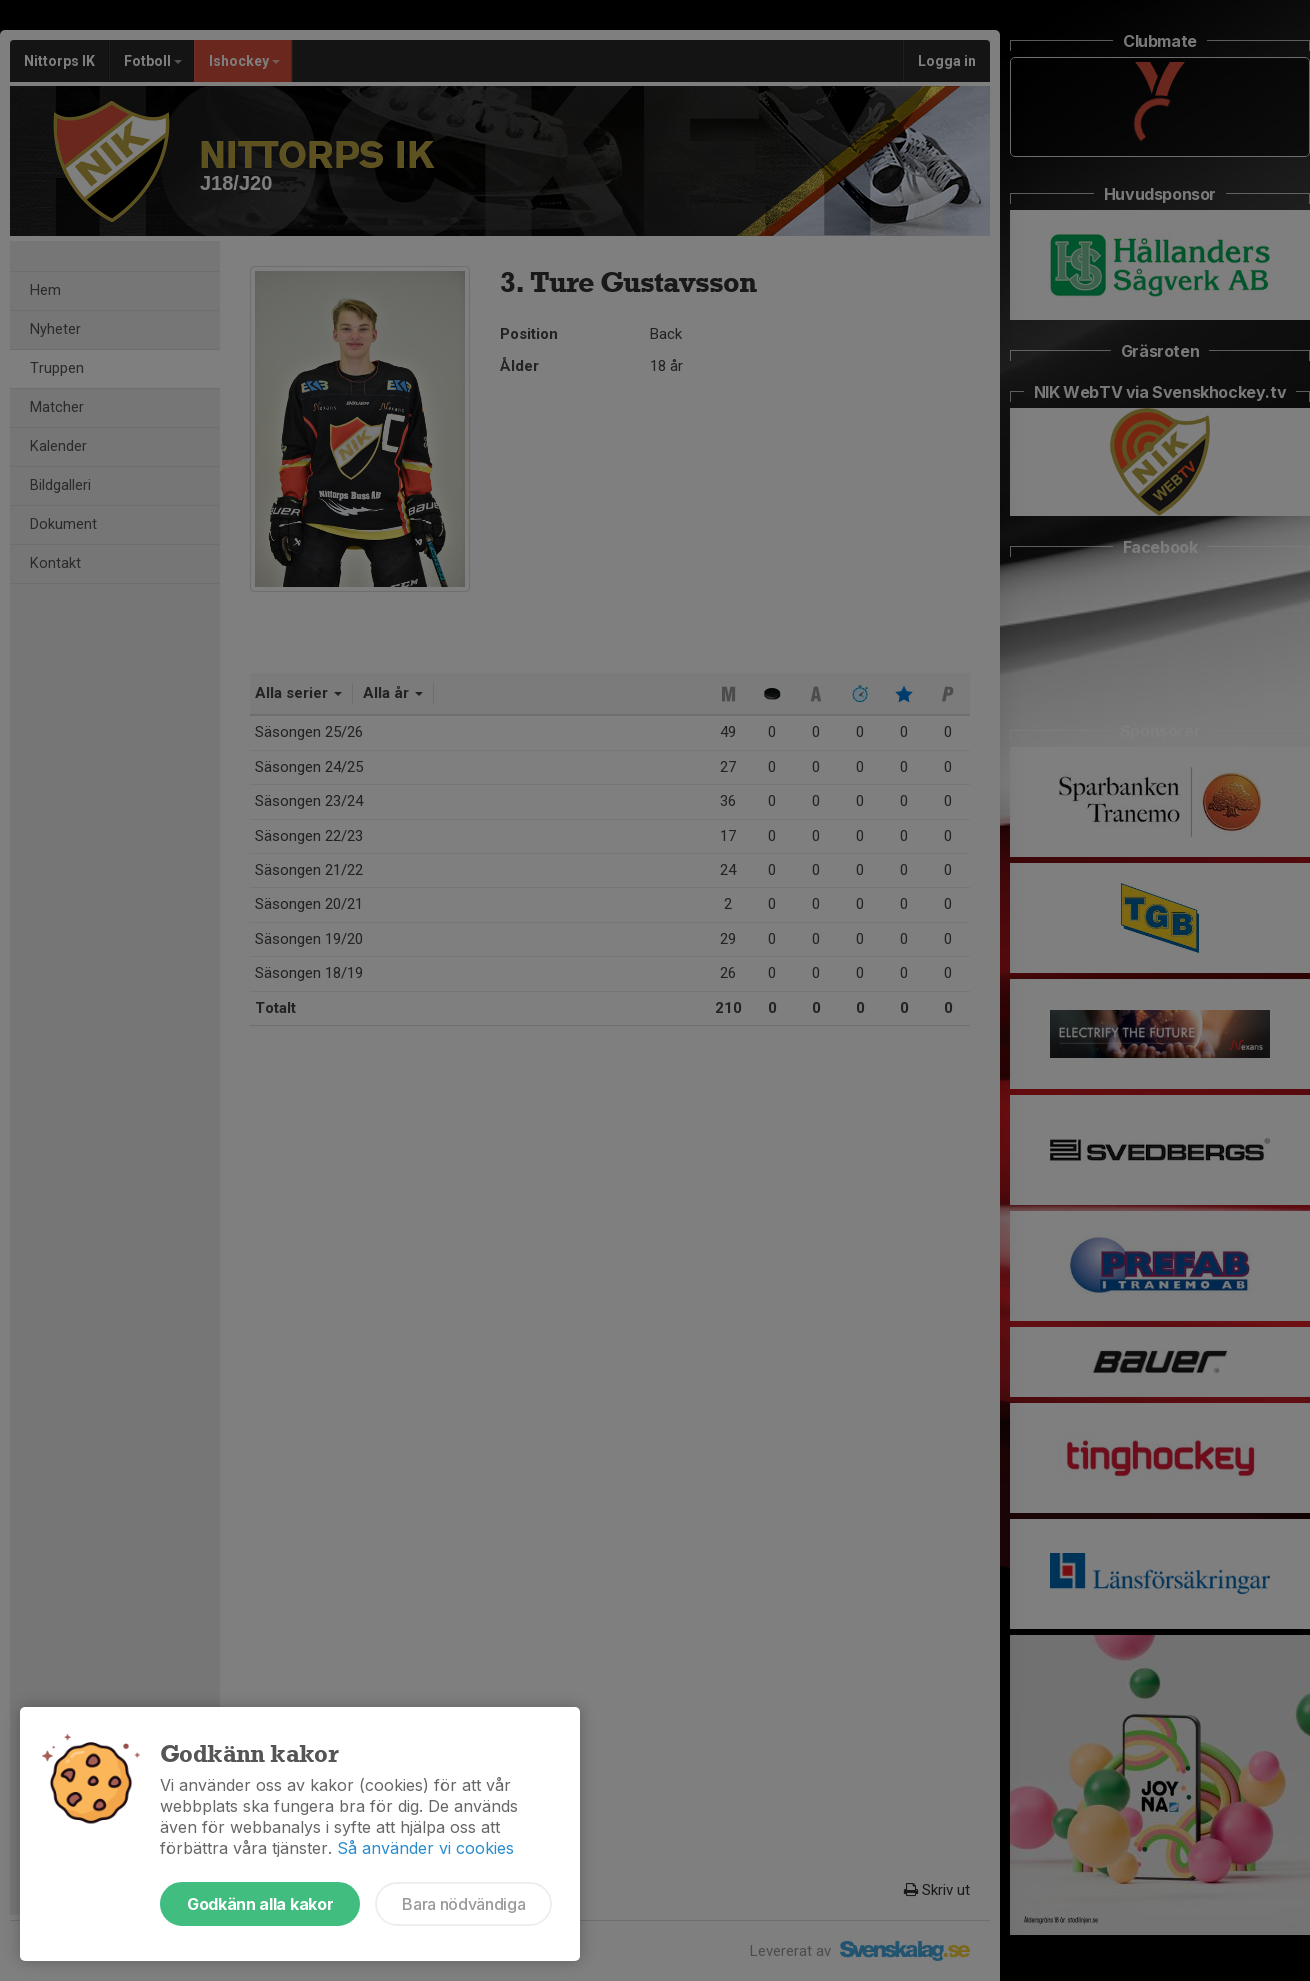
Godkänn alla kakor (260, 1904)
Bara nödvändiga (463, 1904)
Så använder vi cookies (425, 1848)
